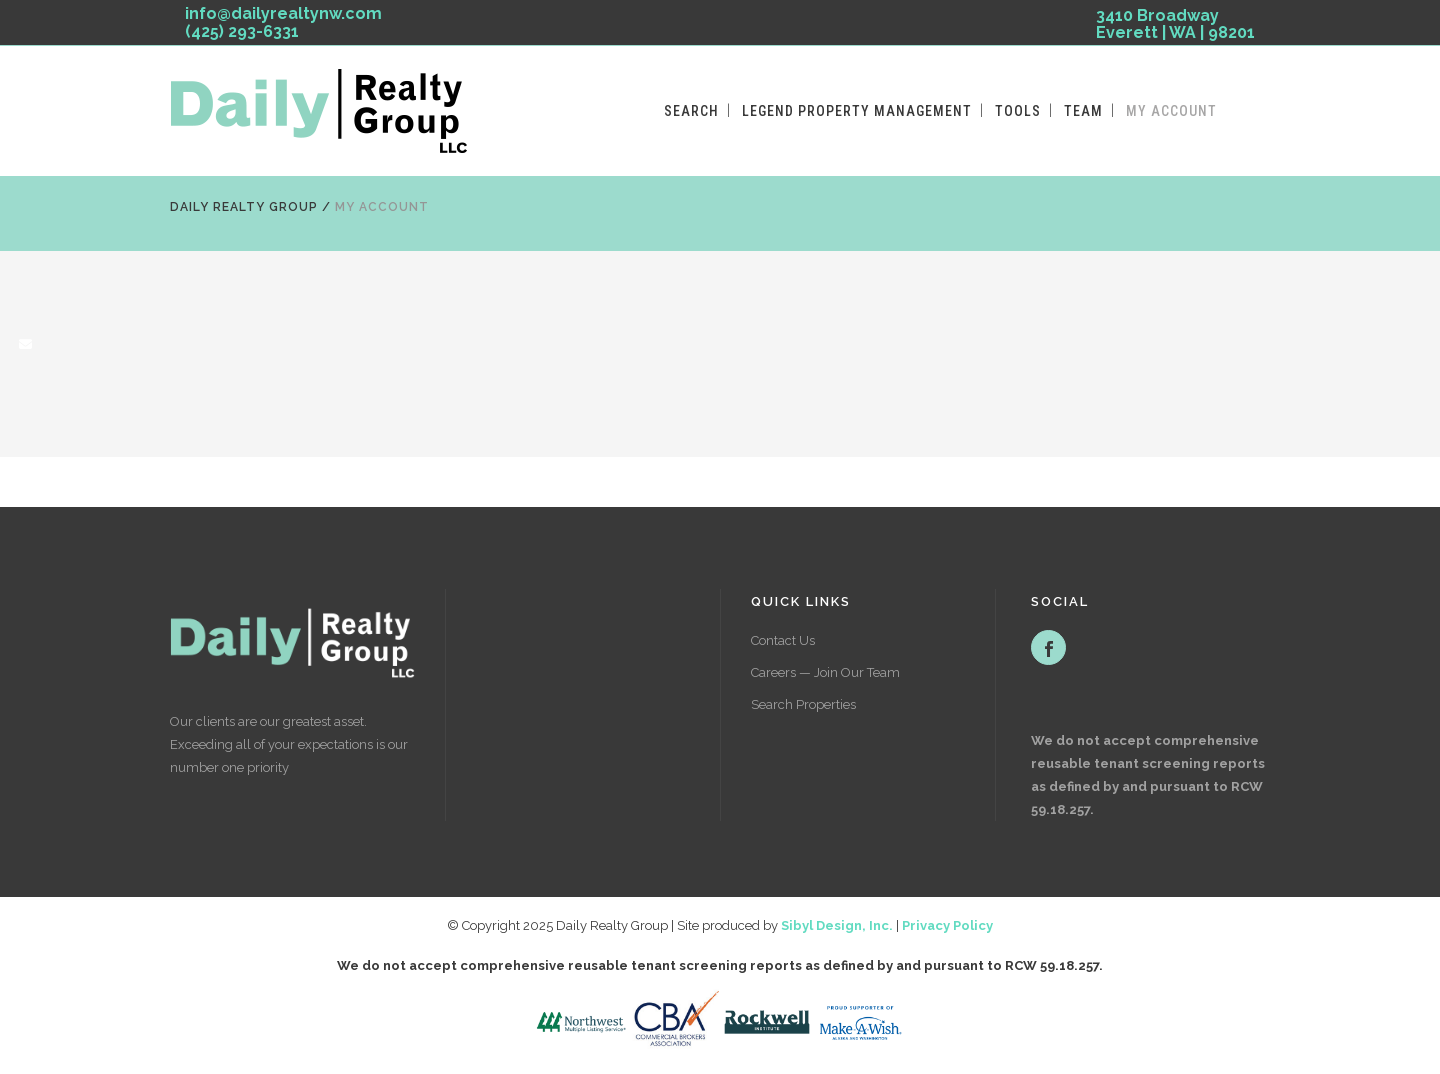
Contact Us (783, 640)
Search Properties (803, 704)
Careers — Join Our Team (825, 672)
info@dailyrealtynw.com (283, 13)
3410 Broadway (1175, 27)
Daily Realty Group (244, 207)
